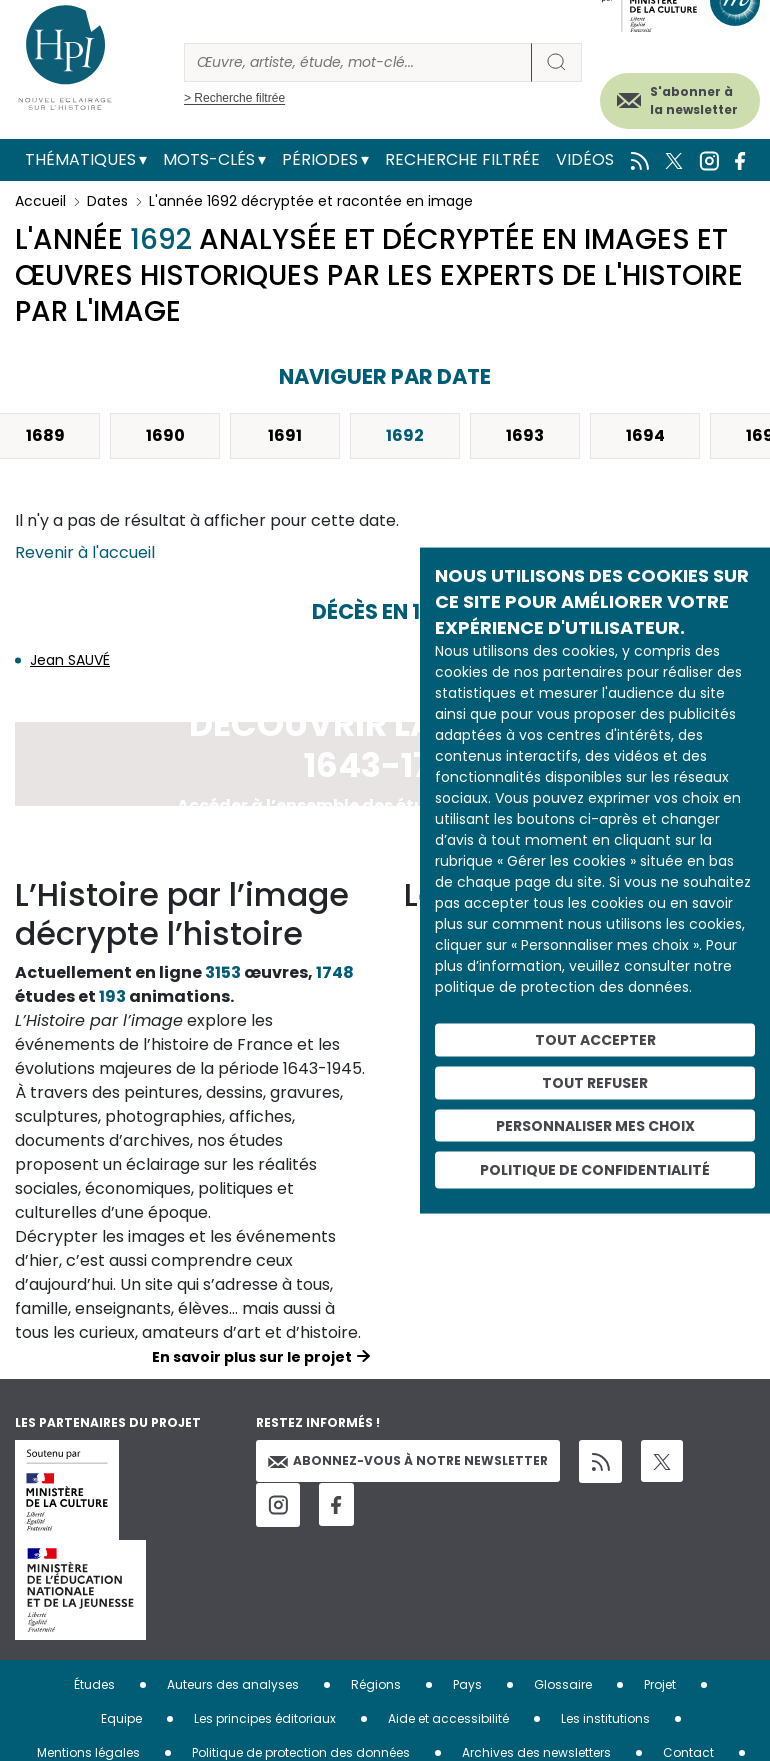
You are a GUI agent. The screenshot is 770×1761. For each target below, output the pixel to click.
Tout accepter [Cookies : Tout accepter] (595, 1040)
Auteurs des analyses (233, 1684)
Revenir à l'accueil (85, 552)
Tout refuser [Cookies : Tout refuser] (595, 1082)
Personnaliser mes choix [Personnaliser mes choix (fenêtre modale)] (595, 1125)
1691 (285, 435)
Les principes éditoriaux (265, 1718)
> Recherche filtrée (234, 98)
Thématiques (80, 159)
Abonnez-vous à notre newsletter (408, 1460)
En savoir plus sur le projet (252, 1357)
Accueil (40, 201)
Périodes (320, 159)
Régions (376, 1684)
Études (94, 1684)
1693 (525, 435)
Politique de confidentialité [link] (595, 1170)
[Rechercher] (358, 62)
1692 (405, 435)
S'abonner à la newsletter (694, 100)
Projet (660, 1684)
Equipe (121, 1718)
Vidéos (585, 159)
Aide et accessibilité (448, 1718)
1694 (645, 435)
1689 (45, 435)
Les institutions (605, 1718)
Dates (107, 201)
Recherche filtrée (462, 159)
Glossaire (563, 1684)
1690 (165, 435)
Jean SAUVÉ (70, 660)
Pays (467, 1684)
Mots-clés (209, 159)
